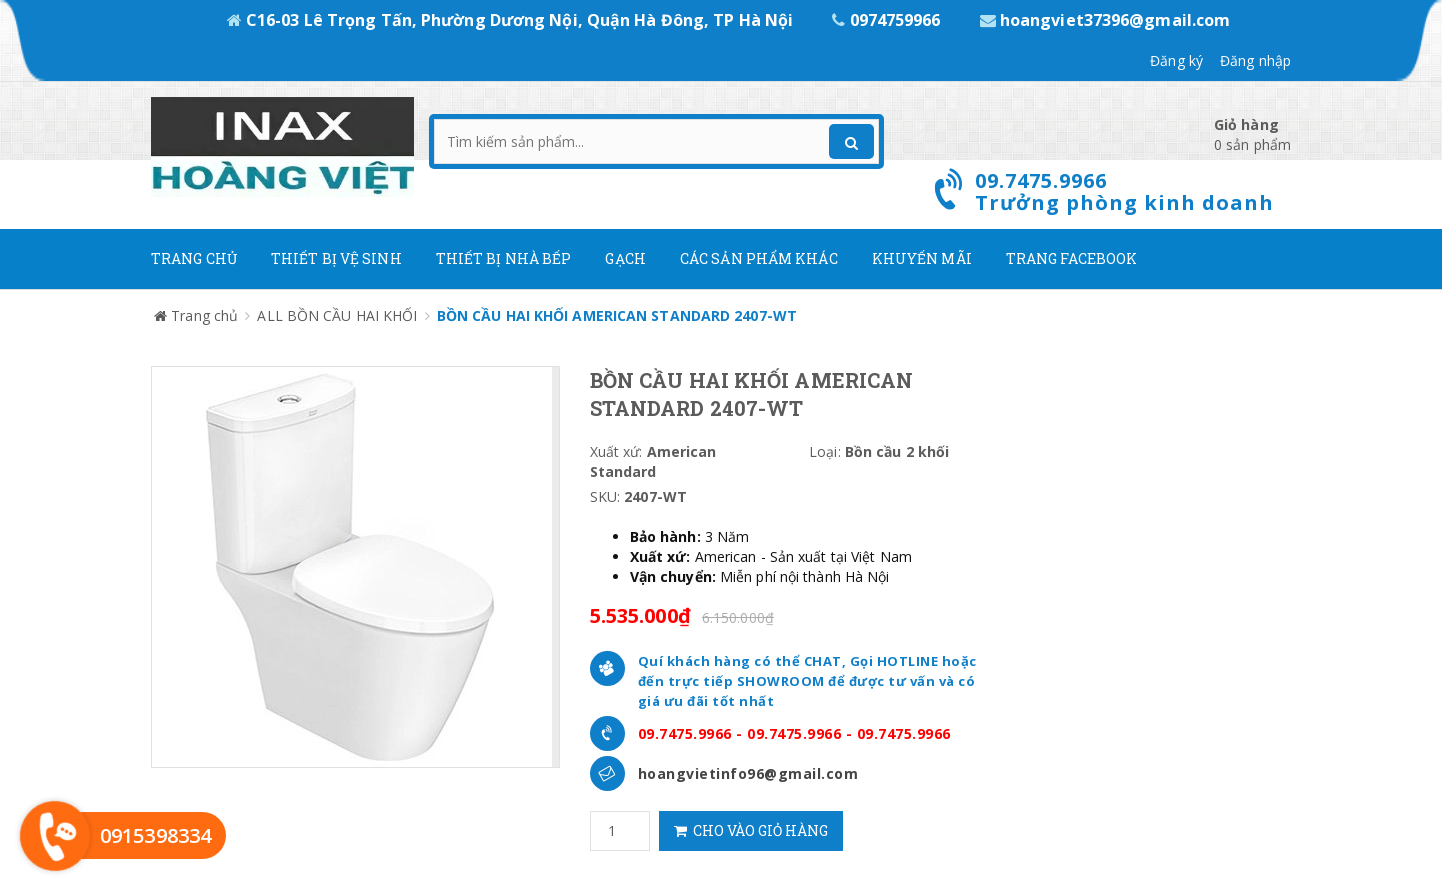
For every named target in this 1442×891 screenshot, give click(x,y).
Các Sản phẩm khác (759, 258)
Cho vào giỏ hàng (751, 830)
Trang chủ (194, 258)
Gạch (625, 258)
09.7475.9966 (685, 733)
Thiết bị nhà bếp (504, 258)
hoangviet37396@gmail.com (1105, 20)
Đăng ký (1176, 60)
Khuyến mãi (922, 258)
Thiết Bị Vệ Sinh (336, 258)
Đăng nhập (1255, 60)
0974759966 (888, 20)
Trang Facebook (1071, 258)
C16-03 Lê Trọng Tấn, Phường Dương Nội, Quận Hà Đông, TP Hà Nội (512, 20)
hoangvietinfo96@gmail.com (748, 773)
